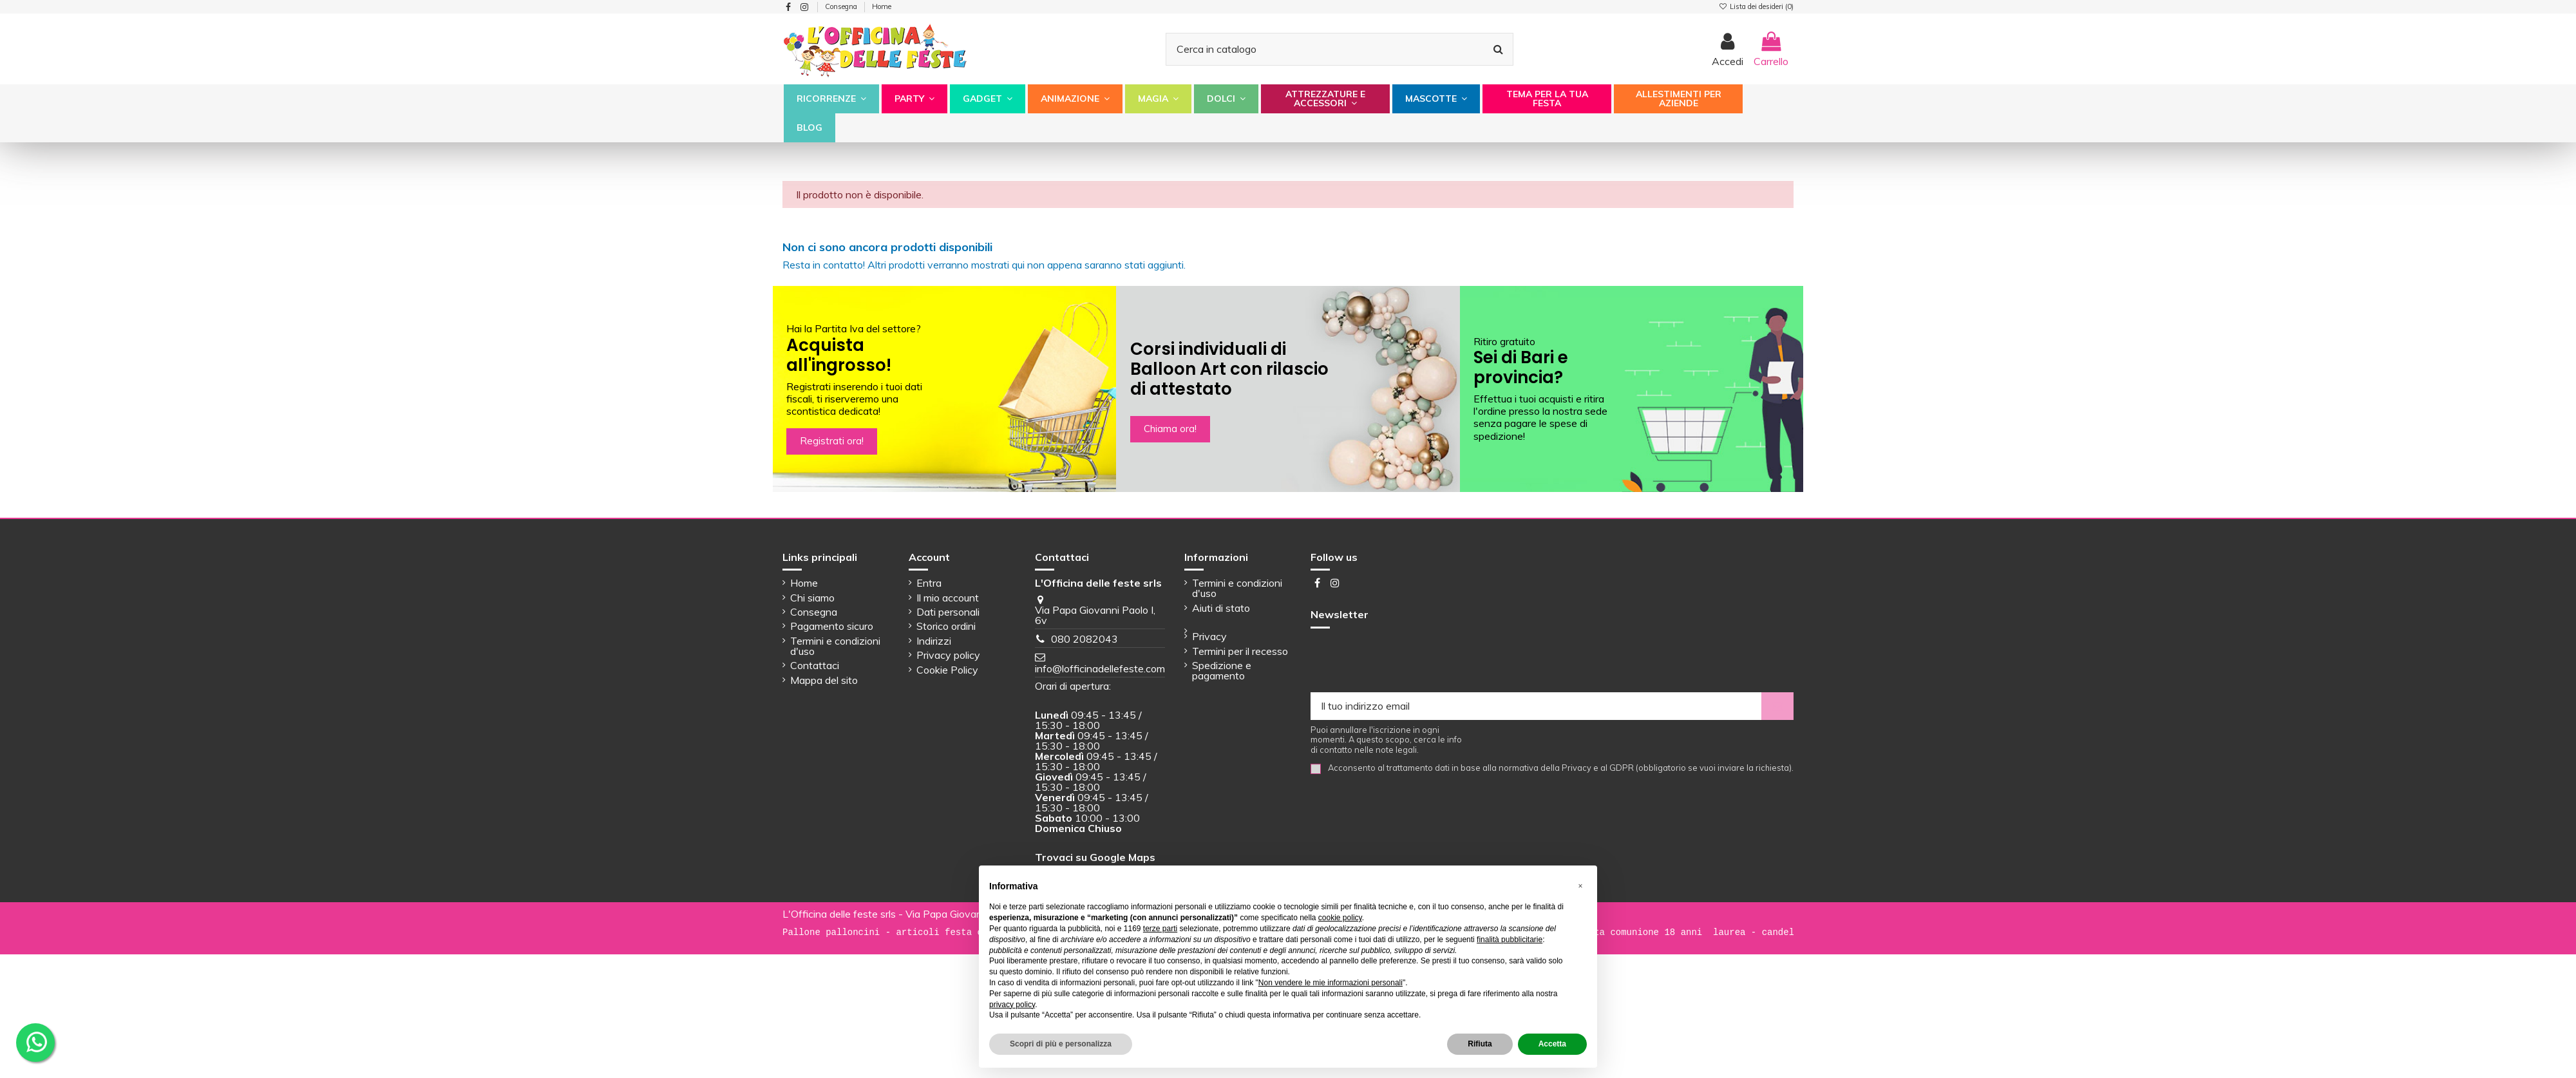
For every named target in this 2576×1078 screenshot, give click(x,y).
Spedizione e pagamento (1221, 670)
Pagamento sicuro (831, 626)
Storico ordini (946, 626)
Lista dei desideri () (1756, 6)
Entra (929, 583)
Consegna (842, 6)
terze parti (1160, 928)
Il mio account (947, 597)
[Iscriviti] (1777, 706)
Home (881, 6)
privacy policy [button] (1012, 1004)
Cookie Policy (947, 670)
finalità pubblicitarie (1509, 939)
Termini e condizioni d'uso (835, 646)
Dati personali (948, 612)
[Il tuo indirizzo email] (1536, 706)
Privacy (1209, 636)
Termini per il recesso (1240, 651)
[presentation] (1408, 661)
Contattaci (814, 665)
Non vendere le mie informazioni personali (1330, 982)
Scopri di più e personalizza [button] (1061, 1043)
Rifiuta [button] (1480, 1043)
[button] (831, 98)
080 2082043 (1084, 638)
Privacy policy (948, 655)
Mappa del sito (824, 680)
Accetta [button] (1552, 1043)
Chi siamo (812, 597)
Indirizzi (933, 641)
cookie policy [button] (1340, 917)
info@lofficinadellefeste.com (1100, 668)
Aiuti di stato (1221, 608)
